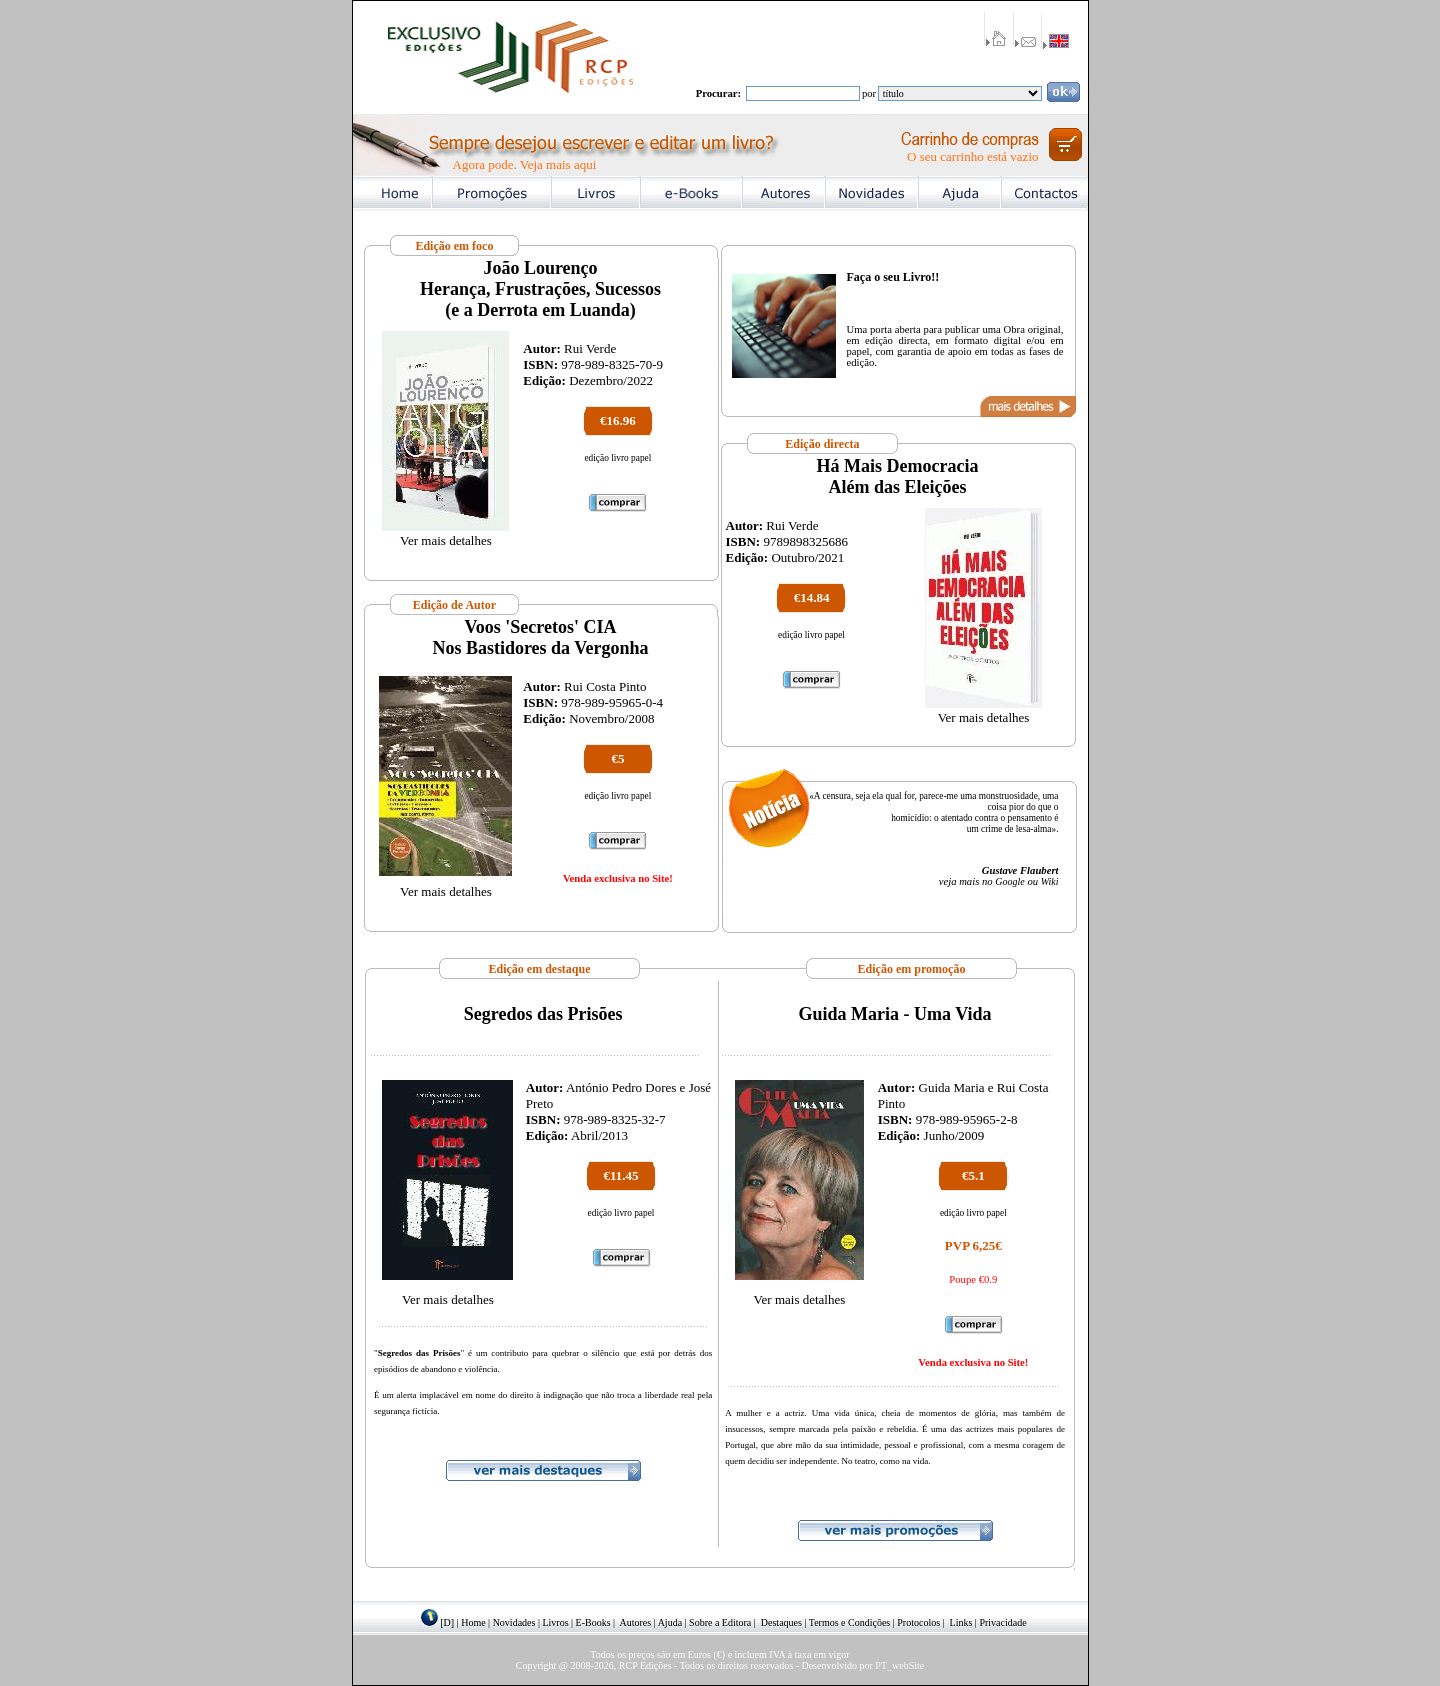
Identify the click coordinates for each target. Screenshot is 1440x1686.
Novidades (514, 1622)
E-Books (593, 1622)
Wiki (1050, 881)
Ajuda (670, 1622)
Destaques (781, 1622)
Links (961, 1622)
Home (473, 1622)
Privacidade (1002, 1622)
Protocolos (918, 1622)
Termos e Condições (850, 1622)
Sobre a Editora (720, 1622)
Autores (636, 1622)
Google (1009, 881)
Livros (555, 1622)
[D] (447, 1622)
